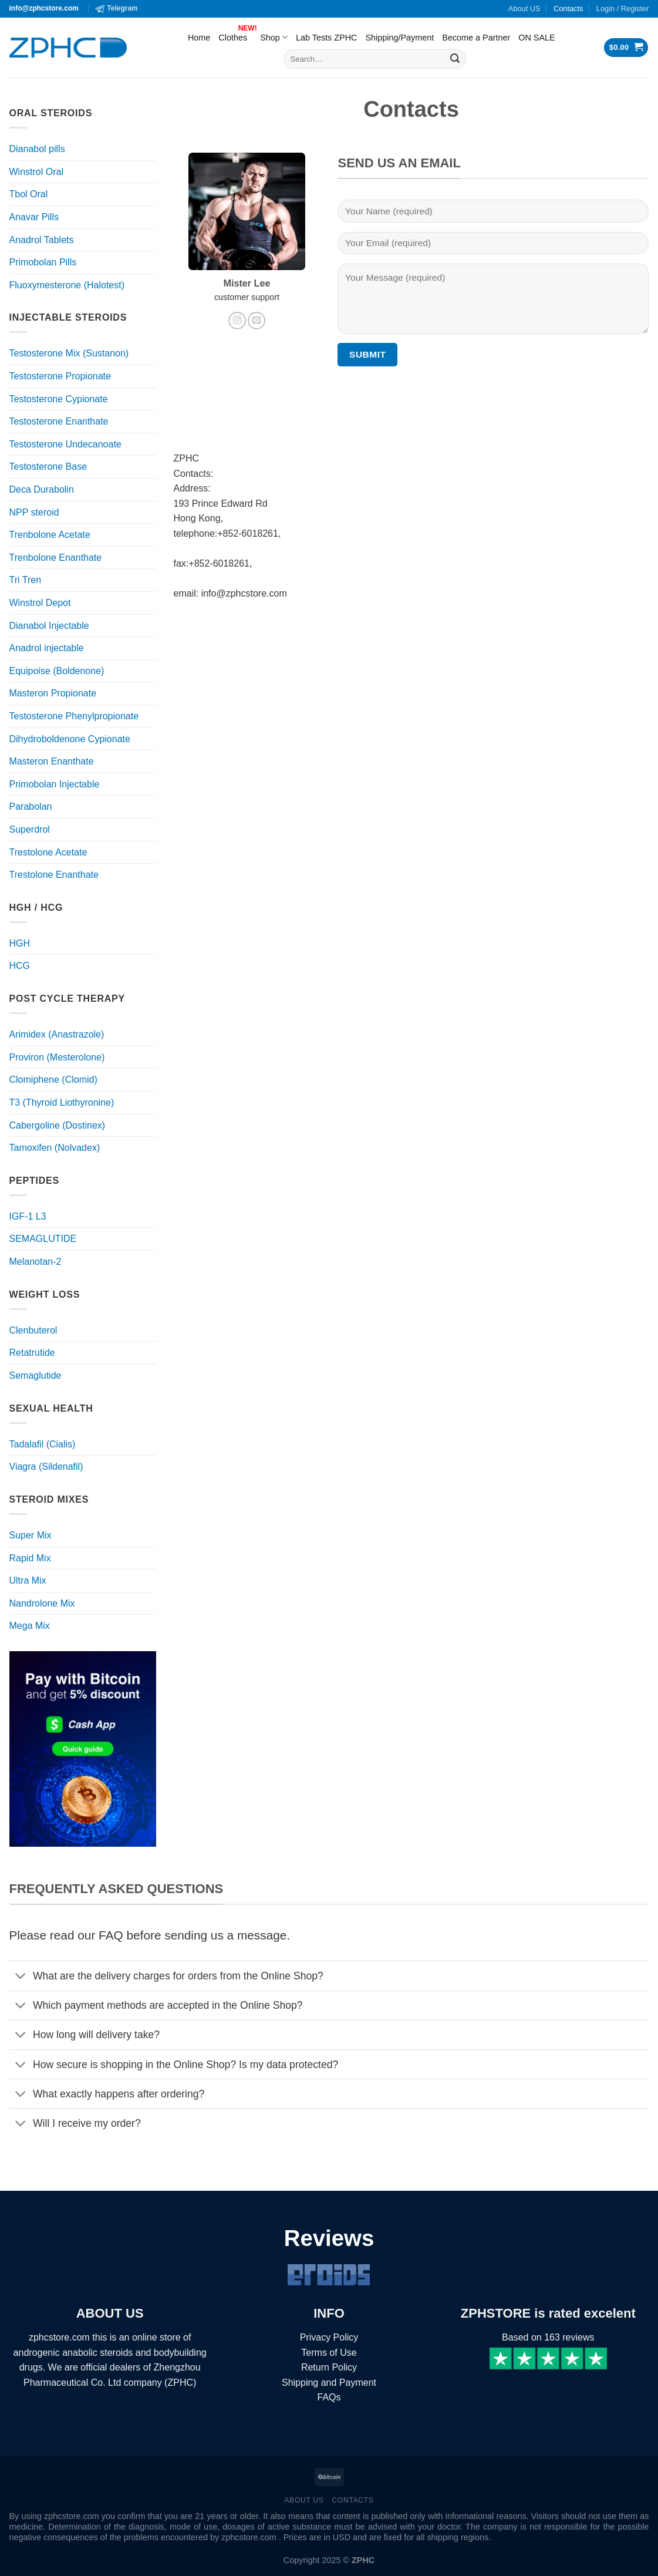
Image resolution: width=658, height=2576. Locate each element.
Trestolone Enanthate (54, 875)
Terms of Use (328, 2353)
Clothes (235, 34)
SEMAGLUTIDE (43, 1239)
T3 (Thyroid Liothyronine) (61, 1102)
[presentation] (427, 398)
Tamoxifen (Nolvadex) (54, 1148)
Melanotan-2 (35, 1262)
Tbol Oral (28, 194)
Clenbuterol (33, 1330)
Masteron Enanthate (51, 761)
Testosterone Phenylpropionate (74, 716)
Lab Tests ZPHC (326, 37)
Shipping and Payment (329, 2383)
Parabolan (30, 806)
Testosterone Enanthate (59, 421)
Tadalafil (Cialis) (42, 1444)
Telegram (116, 9)
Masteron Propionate (53, 693)
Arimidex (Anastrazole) (56, 1034)
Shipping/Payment (399, 37)
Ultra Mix (27, 1580)
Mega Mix (29, 1626)
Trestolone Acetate (48, 852)
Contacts (568, 8)
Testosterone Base (48, 467)
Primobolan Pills (43, 262)
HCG (20, 966)
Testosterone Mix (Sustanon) (69, 353)
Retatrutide (32, 1353)
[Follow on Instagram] (237, 320)
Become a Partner (476, 37)
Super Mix (30, 1535)
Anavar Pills (34, 217)
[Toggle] (20, 1976)
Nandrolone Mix (42, 1603)
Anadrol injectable (46, 648)
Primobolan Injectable (54, 784)
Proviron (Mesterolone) (57, 1057)
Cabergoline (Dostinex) (57, 1125)
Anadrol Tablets (41, 240)
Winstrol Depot (40, 603)
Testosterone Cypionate (58, 399)
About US (524, 8)
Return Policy (329, 2367)
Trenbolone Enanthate (55, 558)
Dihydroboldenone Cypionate (69, 739)
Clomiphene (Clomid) (53, 1080)
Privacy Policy (329, 2337)
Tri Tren (25, 580)
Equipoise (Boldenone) (56, 671)
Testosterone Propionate (60, 376)
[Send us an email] (256, 320)
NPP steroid (34, 512)
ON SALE (536, 37)
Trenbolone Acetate (49, 535)
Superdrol (29, 829)
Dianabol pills (37, 149)
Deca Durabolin (41, 489)
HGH (20, 943)
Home (199, 37)
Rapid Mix (30, 1558)
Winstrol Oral (36, 172)
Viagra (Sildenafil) (46, 1466)
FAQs (328, 2397)
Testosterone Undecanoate (65, 444)
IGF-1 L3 (27, 1216)
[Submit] (455, 59)
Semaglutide (35, 1375)
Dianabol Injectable (49, 626)
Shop (274, 37)
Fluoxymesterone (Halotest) (67, 285)
